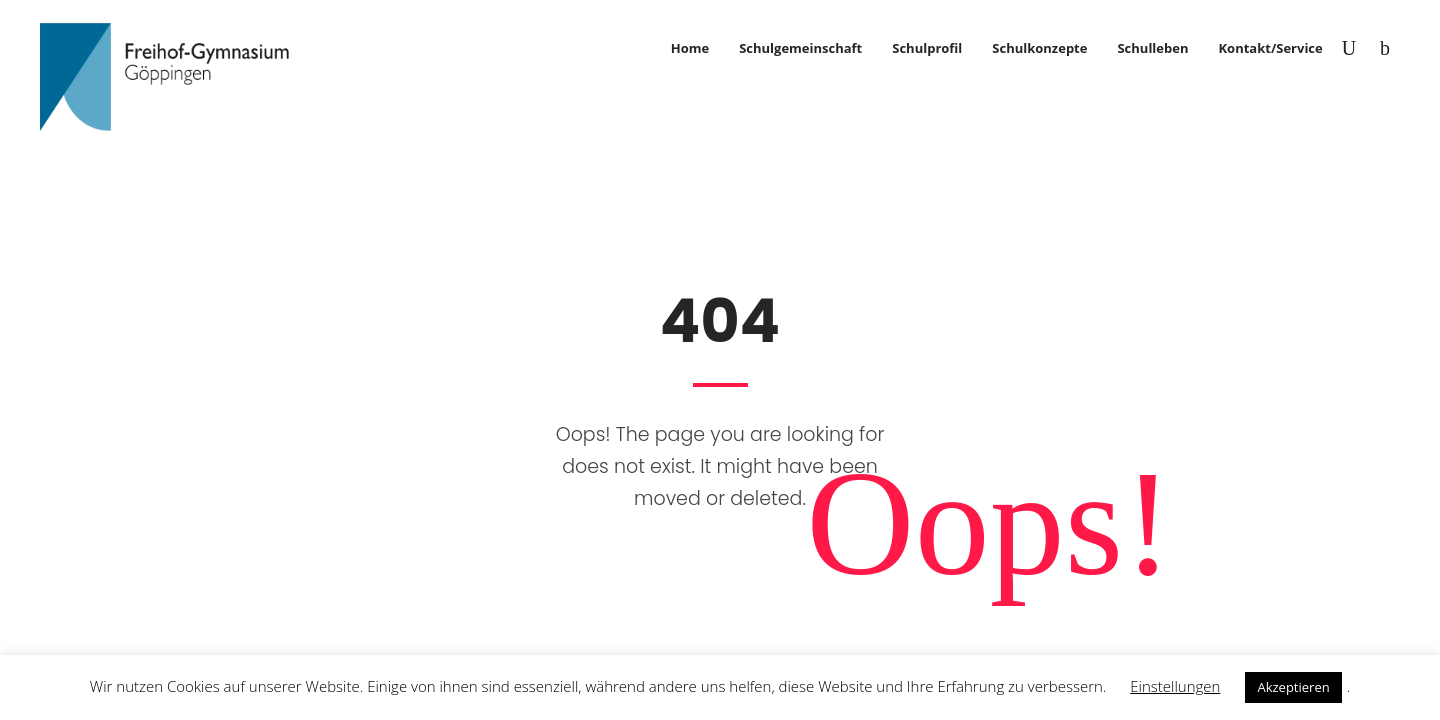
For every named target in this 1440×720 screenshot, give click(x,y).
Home (690, 48)
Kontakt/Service (1270, 48)
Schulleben (1152, 48)
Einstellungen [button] (1175, 686)
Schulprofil (927, 48)
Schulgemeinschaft (800, 48)
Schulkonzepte (1039, 48)
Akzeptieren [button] (1293, 687)
